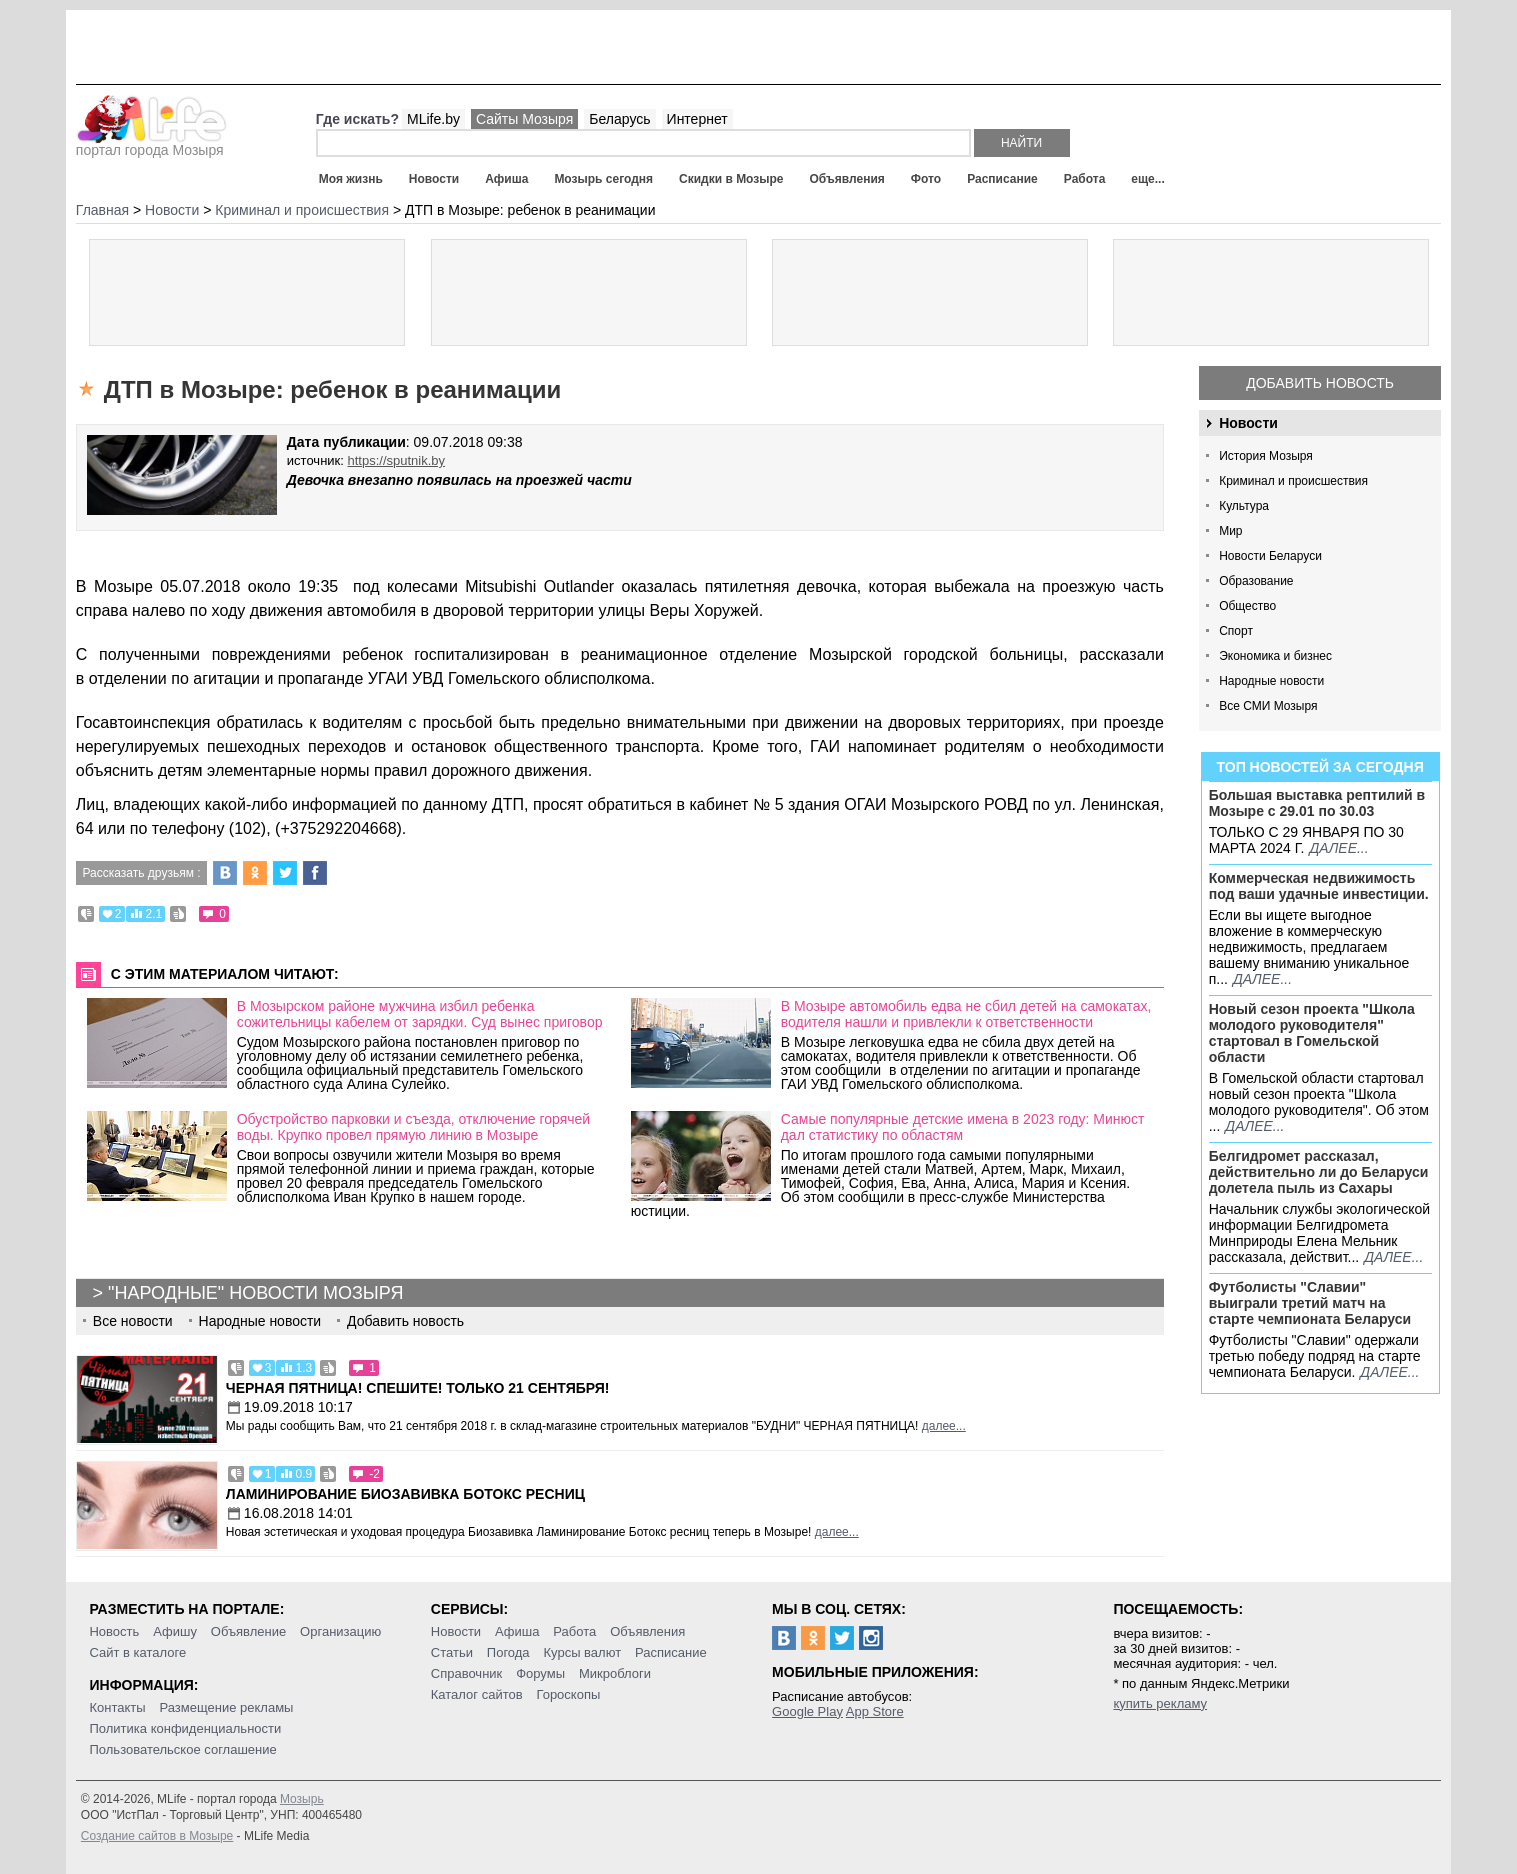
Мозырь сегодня (603, 179)
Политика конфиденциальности (185, 1728)
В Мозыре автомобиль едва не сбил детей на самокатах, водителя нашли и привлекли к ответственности (966, 1014)
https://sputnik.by (396, 460)
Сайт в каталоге (137, 1652)
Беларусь (619, 119)
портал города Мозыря (151, 144)
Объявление (248, 1631)
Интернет (697, 119)
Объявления (847, 179)
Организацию (340, 1631)
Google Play (807, 1711)
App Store (875, 1711)
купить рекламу (1160, 1703)
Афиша (506, 179)
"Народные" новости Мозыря (255, 1293)
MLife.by (433, 119)
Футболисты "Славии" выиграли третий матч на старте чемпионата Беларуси (1310, 1303)
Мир (1230, 531)
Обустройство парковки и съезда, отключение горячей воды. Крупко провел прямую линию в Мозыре (413, 1127)
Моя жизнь (351, 179)
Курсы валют (583, 1652)
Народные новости (1271, 681)
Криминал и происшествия (1293, 481)
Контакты (117, 1707)
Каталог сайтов (477, 1694)
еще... (1147, 179)
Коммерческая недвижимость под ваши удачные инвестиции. (1319, 886)
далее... (1339, 848)
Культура (1244, 506)
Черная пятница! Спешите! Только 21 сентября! (418, 1388)
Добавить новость (1320, 383)
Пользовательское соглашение (182, 1749)
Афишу (175, 1631)
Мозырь (302, 1799)
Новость (114, 1631)
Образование (1256, 581)
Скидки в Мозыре (731, 179)
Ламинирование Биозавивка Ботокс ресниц (405, 1494)
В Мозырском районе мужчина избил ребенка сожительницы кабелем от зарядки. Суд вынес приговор (420, 1014)
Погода (508, 1652)
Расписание (1002, 179)
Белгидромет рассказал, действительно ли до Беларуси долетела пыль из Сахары (1319, 1172)
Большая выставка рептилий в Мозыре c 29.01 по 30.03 (1317, 803)
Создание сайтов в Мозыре (157, 1836)
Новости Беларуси (1270, 556)
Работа (1085, 179)
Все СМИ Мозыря (1268, 706)
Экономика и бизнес (1275, 656)
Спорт (1236, 631)
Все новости (133, 1321)
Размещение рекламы (227, 1707)
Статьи (452, 1652)
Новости (434, 179)
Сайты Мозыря (524, 119)
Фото (926, 179)
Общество (1247, 606)
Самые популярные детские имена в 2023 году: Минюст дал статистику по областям (963, 1127)
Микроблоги (615, 1673)
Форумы (540, 1673)
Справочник (467, 1673)
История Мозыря (1266, 456)
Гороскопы (568, 1694)
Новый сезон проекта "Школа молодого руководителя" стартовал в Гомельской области (1312, 1033)
